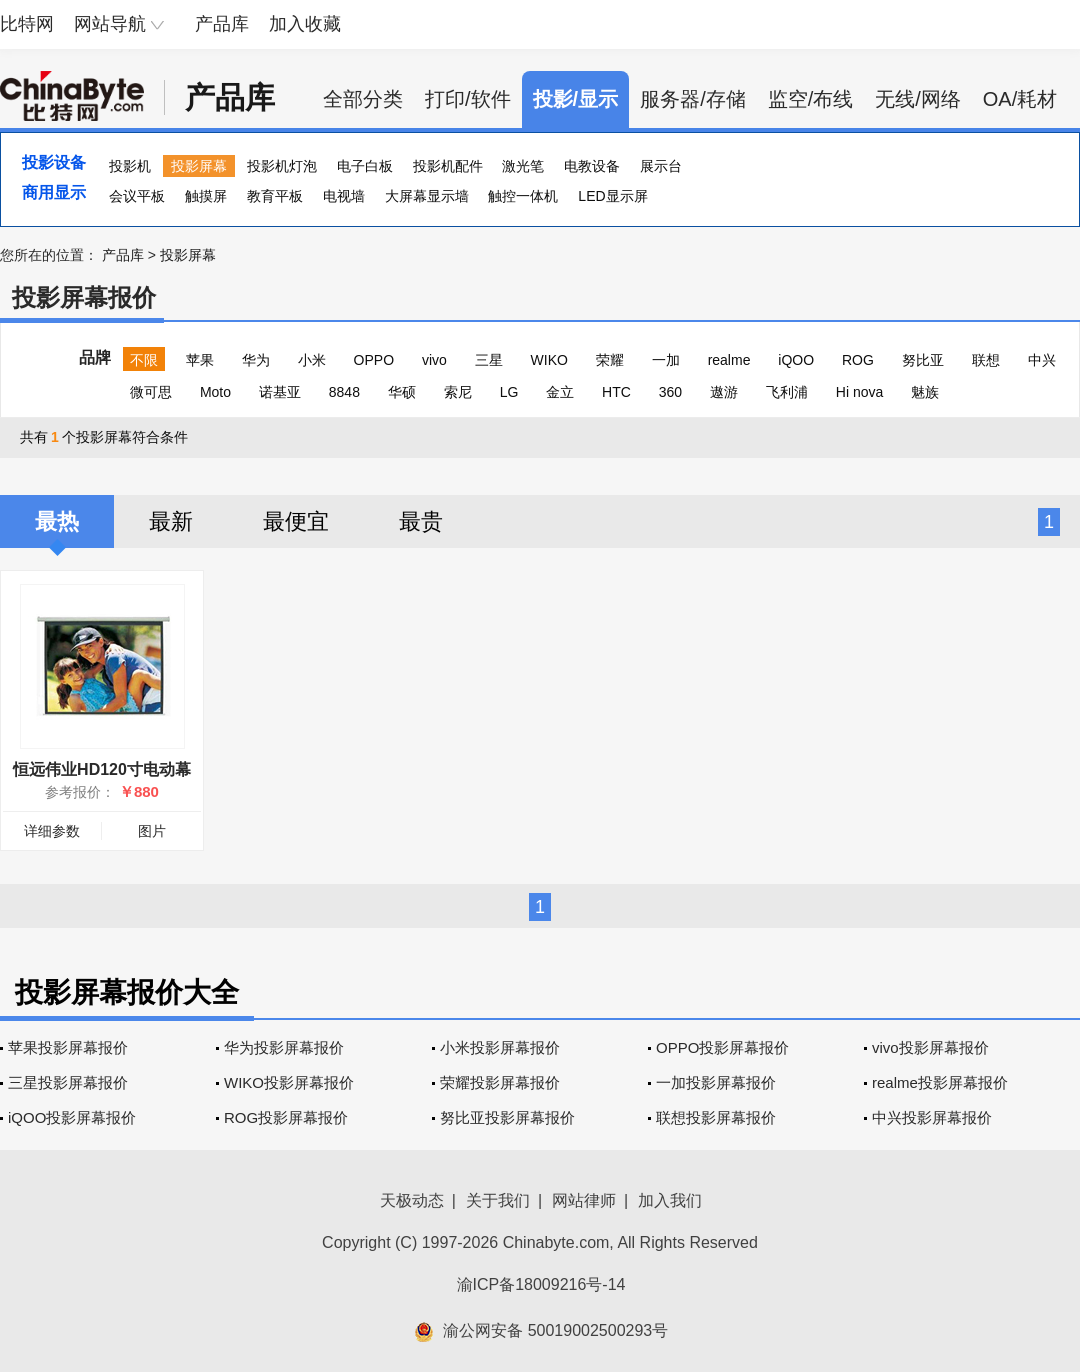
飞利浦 (787, 392)
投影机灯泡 (282, 166)
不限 (144, 360)
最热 (57, 521)
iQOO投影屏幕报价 (72, 1117)
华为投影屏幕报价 (284, 1047)
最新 (171, 521)
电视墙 (344, 196)
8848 (344, 392)
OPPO (374, 360)
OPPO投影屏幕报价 (722, 1047)
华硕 (402, 392)
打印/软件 (468, 99)
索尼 (458, 392)
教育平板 (275, 196)
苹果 (200, 360)
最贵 (421, 521)
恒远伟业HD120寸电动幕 (102, 769)
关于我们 (498, 1200)
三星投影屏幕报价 (68, 1082)
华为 (256, 360)
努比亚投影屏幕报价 (507, 1117)
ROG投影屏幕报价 (286, 1117)
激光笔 (523, 166)
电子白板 (365, 166)
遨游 (724, 392)
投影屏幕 (199, 166)
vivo (434, 360)
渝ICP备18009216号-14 (541, 1284)
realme (729, 360)
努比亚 (923, 360)
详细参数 (52, 831)
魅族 (925, 392)
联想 (986, 360)
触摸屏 (206, 196)
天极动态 (412, 1200)
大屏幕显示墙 (427, 196)
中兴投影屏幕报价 (932, 1117)
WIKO (549, 360)
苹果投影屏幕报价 (68, 1047)
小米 (312, 360)
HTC (616, 392)
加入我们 (670, 1200)
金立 (560, 392)
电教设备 (592, 166)
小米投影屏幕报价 (500, 1047)
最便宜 (296, 521)
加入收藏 (305, 24)
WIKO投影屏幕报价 (289, 1082)
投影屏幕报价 (84, 297)
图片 (152, 831)
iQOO (796, 360)
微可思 (151, 392)
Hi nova (859, 392)
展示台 (661, 166)
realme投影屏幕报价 (940, 1082)
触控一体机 (523, 196)
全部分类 (363, 99)
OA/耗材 (1020, 99)
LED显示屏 (612, 196)
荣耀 (610, 360)
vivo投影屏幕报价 (930, 1047)
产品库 (222, 24)
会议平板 (137, 196)
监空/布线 (811, 99)
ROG (858, 360)
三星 (489, 360)
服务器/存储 (693, 99)
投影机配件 (448, 166)
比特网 (27, 24)
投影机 (130, 166)
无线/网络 (918, 99)
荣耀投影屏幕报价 (500, 1082)
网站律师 (584, 1200)
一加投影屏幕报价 (716, 1082)
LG (509, 392)
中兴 (1042, 360)
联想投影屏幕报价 (716, 1117)
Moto (215, 392)
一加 (666, 360)
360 (670, 392)
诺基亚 (280, 392)
